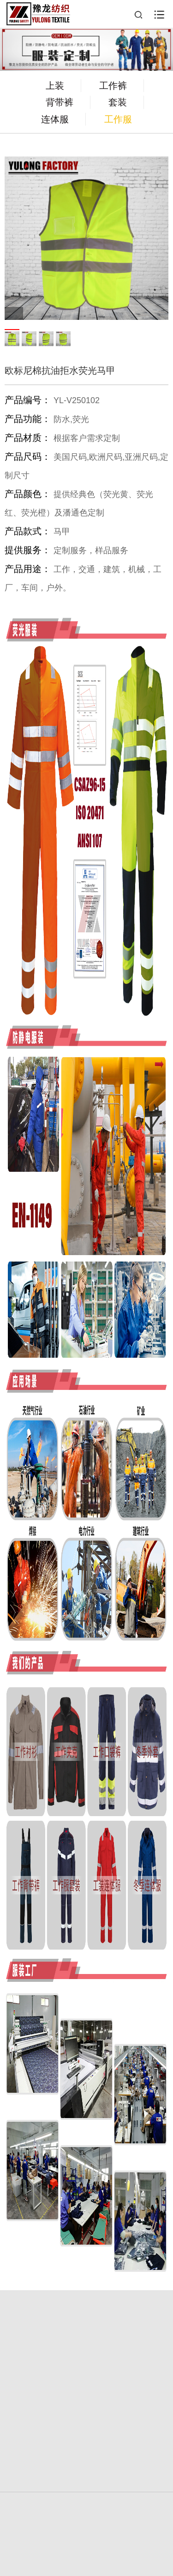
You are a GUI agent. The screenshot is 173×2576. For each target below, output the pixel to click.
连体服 (55, 119)
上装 (55, 86)
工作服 (118, 119)
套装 (117, 102)
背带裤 (59, 102)
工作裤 (113, 86)
